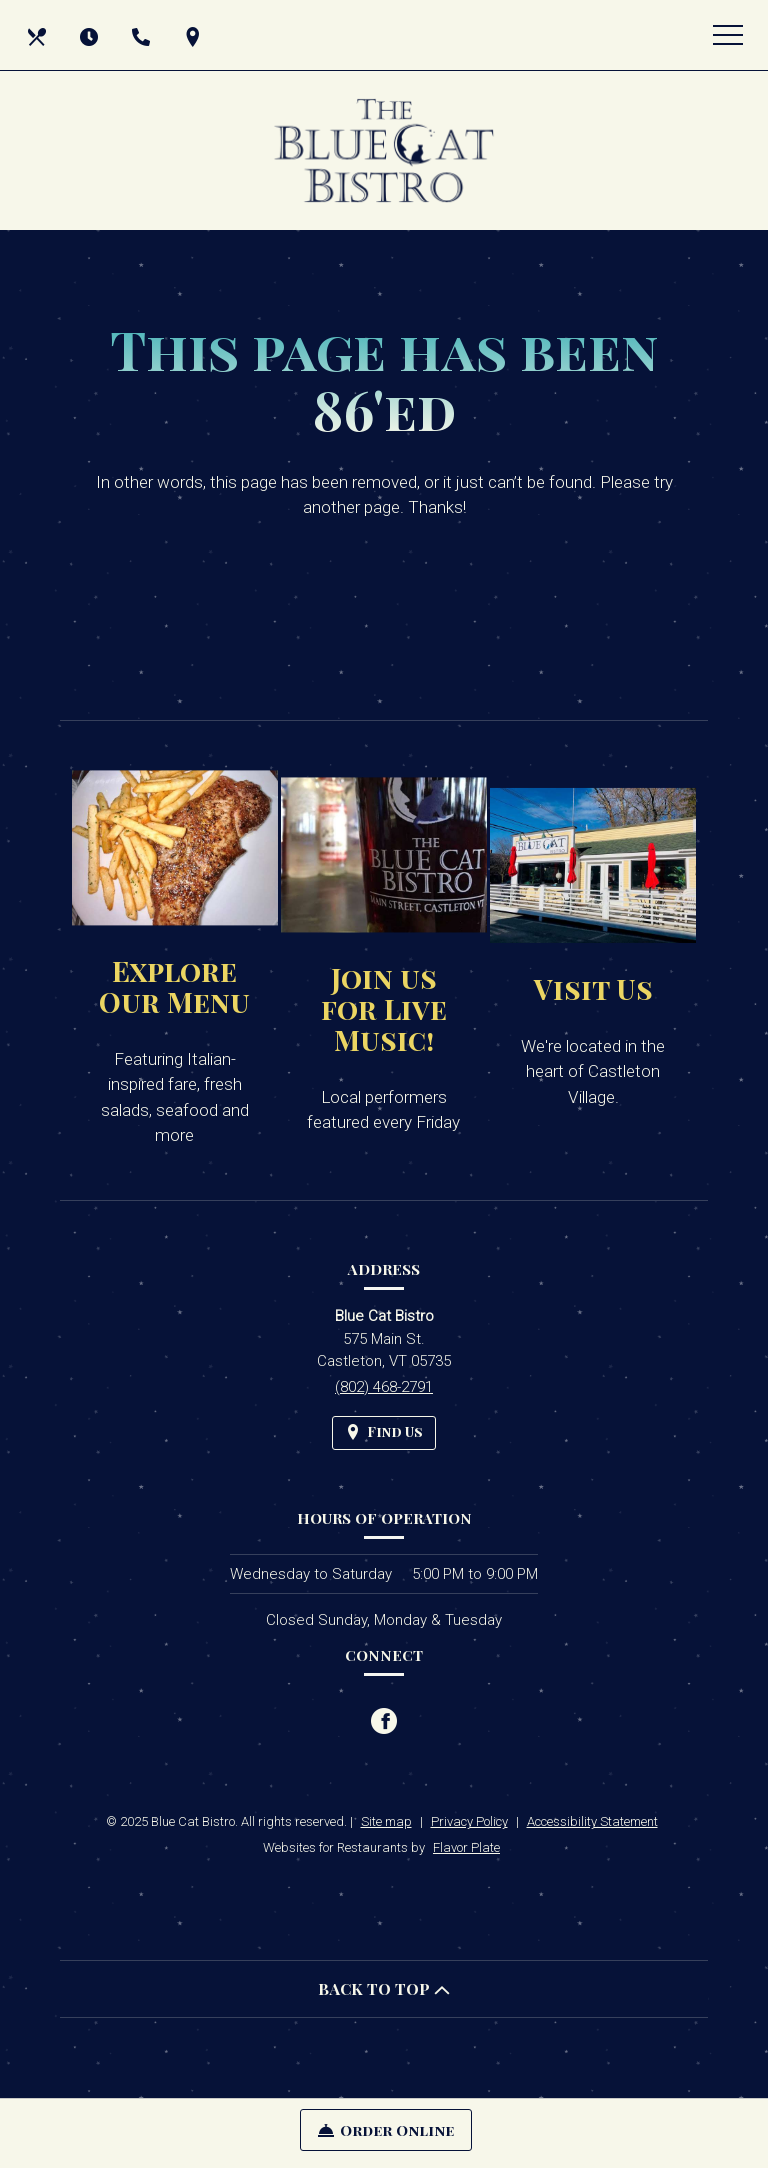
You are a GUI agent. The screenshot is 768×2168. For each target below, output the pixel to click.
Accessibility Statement (592, 1821)
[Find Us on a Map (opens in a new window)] (195, 35)
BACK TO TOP (384, 1988)
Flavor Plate (466, 1847)
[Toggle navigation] (728, 35)
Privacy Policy (469, 1821)
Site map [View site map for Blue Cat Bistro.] (386, 1821)
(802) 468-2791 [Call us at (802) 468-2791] (384, 1387)
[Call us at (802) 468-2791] (143, 35)
